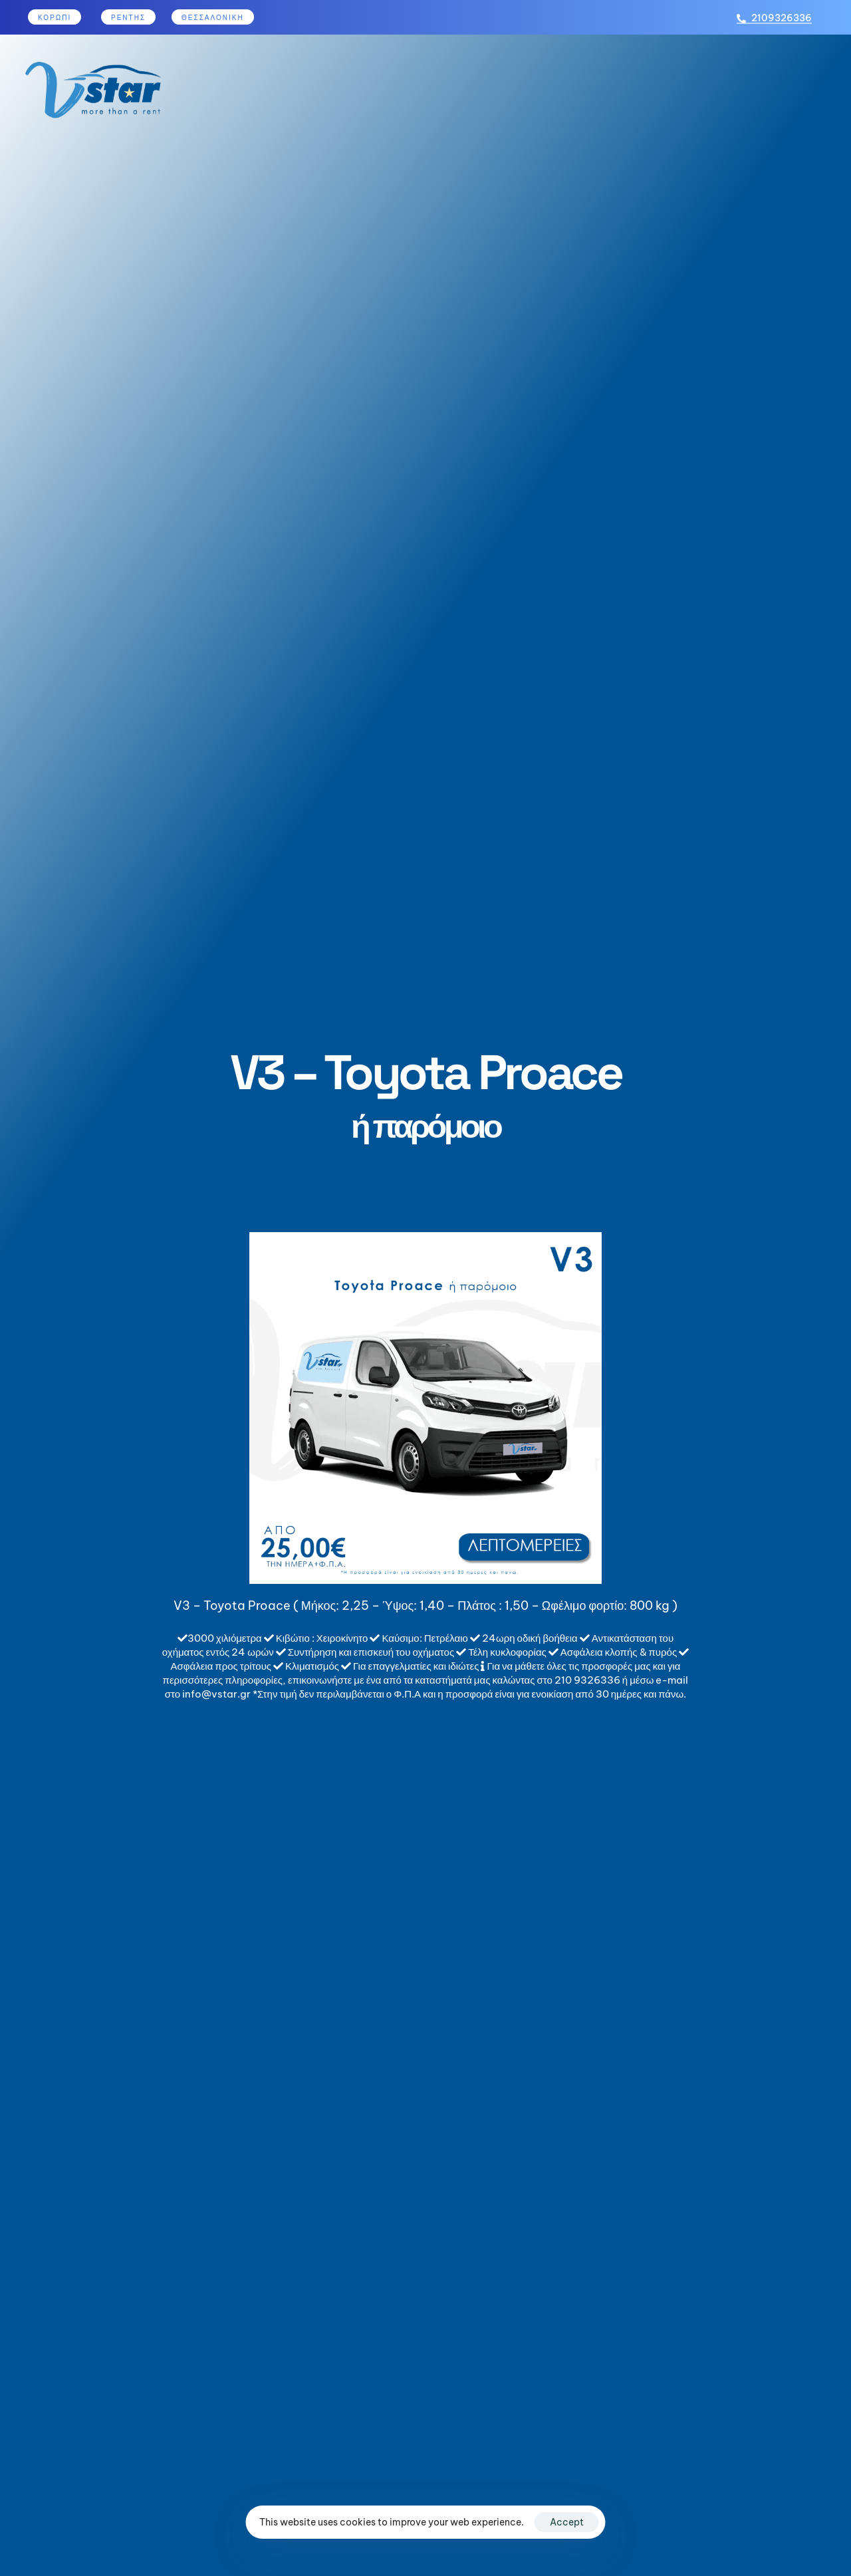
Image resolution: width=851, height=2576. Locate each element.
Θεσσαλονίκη (213, 17)
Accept (567, 2522)
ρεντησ (128, 17)
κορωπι (54, 17)
